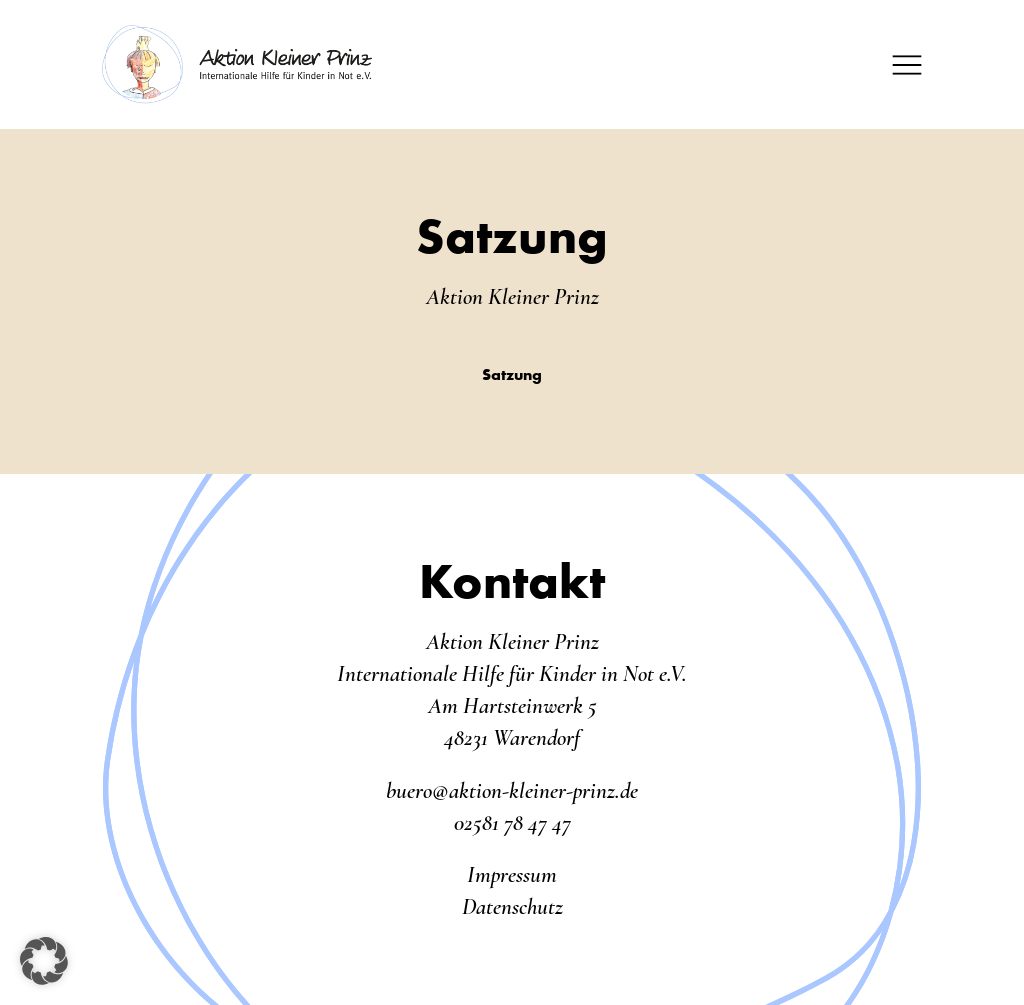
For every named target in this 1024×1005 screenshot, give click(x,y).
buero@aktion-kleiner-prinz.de (512, 791)
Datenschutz (512, 907)
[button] (44, 961)
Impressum (512, 875)
